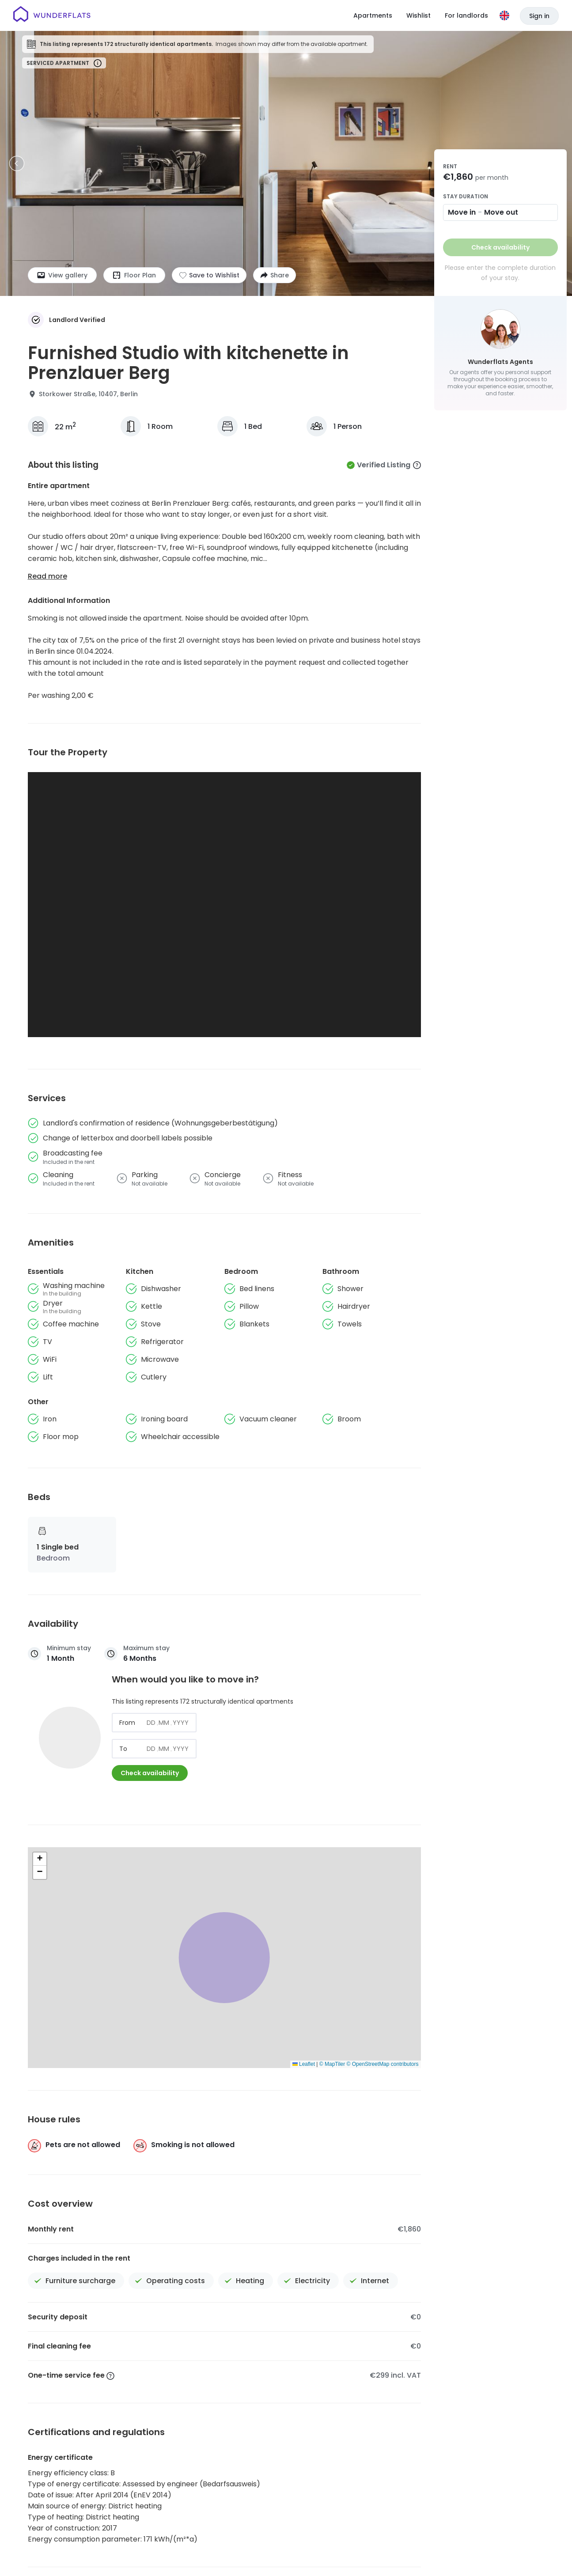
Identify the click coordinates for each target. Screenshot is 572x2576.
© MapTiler (332, 2064)
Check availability (150, 1773)
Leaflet (303, 2064)
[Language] (504, 15)
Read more (47, 576)
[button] (39, 1859)
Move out (501, 212)
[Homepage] (52, 15)
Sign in (539, 15)
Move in (462, 212)
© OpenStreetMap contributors (383, 2064)
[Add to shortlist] (209, 275)
